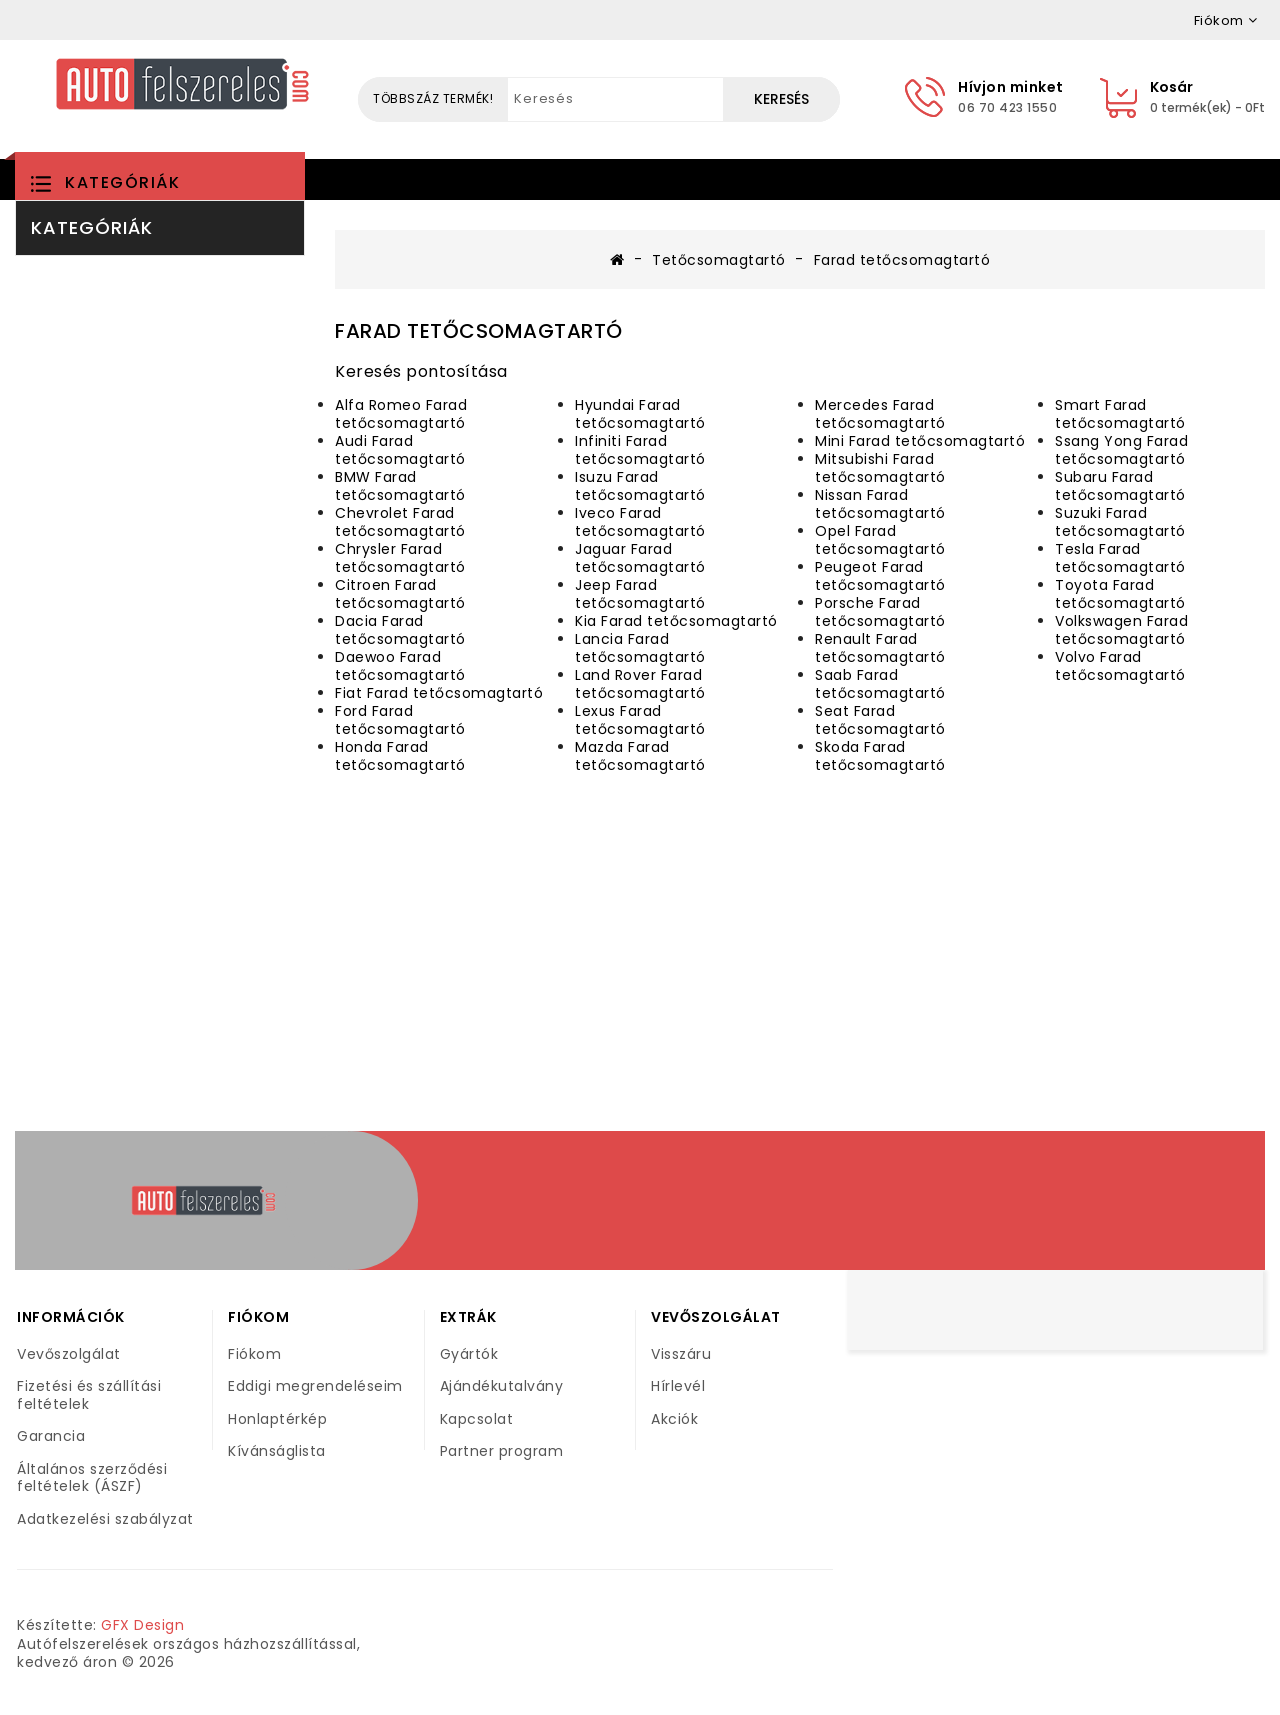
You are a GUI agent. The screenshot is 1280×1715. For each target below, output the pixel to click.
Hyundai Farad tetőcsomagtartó (640, 414)
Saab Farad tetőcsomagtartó (880, 684)
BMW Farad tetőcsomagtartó (400, 486)
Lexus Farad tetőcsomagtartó (640, 720)
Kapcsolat (477, 1419)
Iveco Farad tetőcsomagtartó (640, 522)
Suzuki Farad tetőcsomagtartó (1120, 522)
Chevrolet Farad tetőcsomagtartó (400, 522)
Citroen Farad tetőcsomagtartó (400, 594)
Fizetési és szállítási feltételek (89, 1395)
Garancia (51, 1436)
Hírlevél (678, 1386)
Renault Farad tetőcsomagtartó (880, 648)
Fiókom (254, 1354)
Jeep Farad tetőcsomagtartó (640, 594)
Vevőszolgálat (69, 1354)
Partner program (502, 1451)
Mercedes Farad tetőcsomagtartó (880, 414)
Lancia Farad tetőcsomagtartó (640, 648)
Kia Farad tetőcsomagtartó (676, 621)
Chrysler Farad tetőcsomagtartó (400, 558)
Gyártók (469, 1354)
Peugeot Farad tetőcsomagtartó (880, 576)
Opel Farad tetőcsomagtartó (880, 540)
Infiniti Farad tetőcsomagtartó (640, 450)
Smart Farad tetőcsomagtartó (1120, 414)
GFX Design (142, 1625)
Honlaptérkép (277, 1419)
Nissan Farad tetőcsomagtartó (880, 504)
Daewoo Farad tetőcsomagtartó (400, 666)
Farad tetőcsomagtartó (902, 260)
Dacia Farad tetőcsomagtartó (400, 630)
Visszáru (681, 1354)
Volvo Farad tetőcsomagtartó (1120, 666)
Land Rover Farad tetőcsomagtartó (640, 684)
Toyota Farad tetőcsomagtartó (1120, 594)
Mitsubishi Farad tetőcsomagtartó (880, 468)
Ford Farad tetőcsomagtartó (400, 720)
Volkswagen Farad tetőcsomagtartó (1121, 630)
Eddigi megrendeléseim (315, 1386)
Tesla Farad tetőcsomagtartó (1120, 558)
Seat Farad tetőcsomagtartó (880, 720)
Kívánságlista (277, 1451)
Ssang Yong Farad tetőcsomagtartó (1121, 450)
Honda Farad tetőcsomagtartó (400, 756)
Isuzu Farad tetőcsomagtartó (640, 486)
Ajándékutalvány (502, 1386)
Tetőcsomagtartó (719, 260)
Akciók (674, 1419)
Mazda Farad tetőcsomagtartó (640, 756)
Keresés (781, 99)
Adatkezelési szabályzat (105, 1519)
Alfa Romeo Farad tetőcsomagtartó (401, 414)
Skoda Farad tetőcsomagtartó (880, 756)
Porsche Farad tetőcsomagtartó (880, 612)
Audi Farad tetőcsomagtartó (400, 450)
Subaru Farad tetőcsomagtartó (1120, 486)
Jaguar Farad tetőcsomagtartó (640, 558)
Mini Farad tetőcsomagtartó (920, 441)
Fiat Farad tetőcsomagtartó (439, 693)
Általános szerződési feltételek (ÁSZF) (92, 1478)
